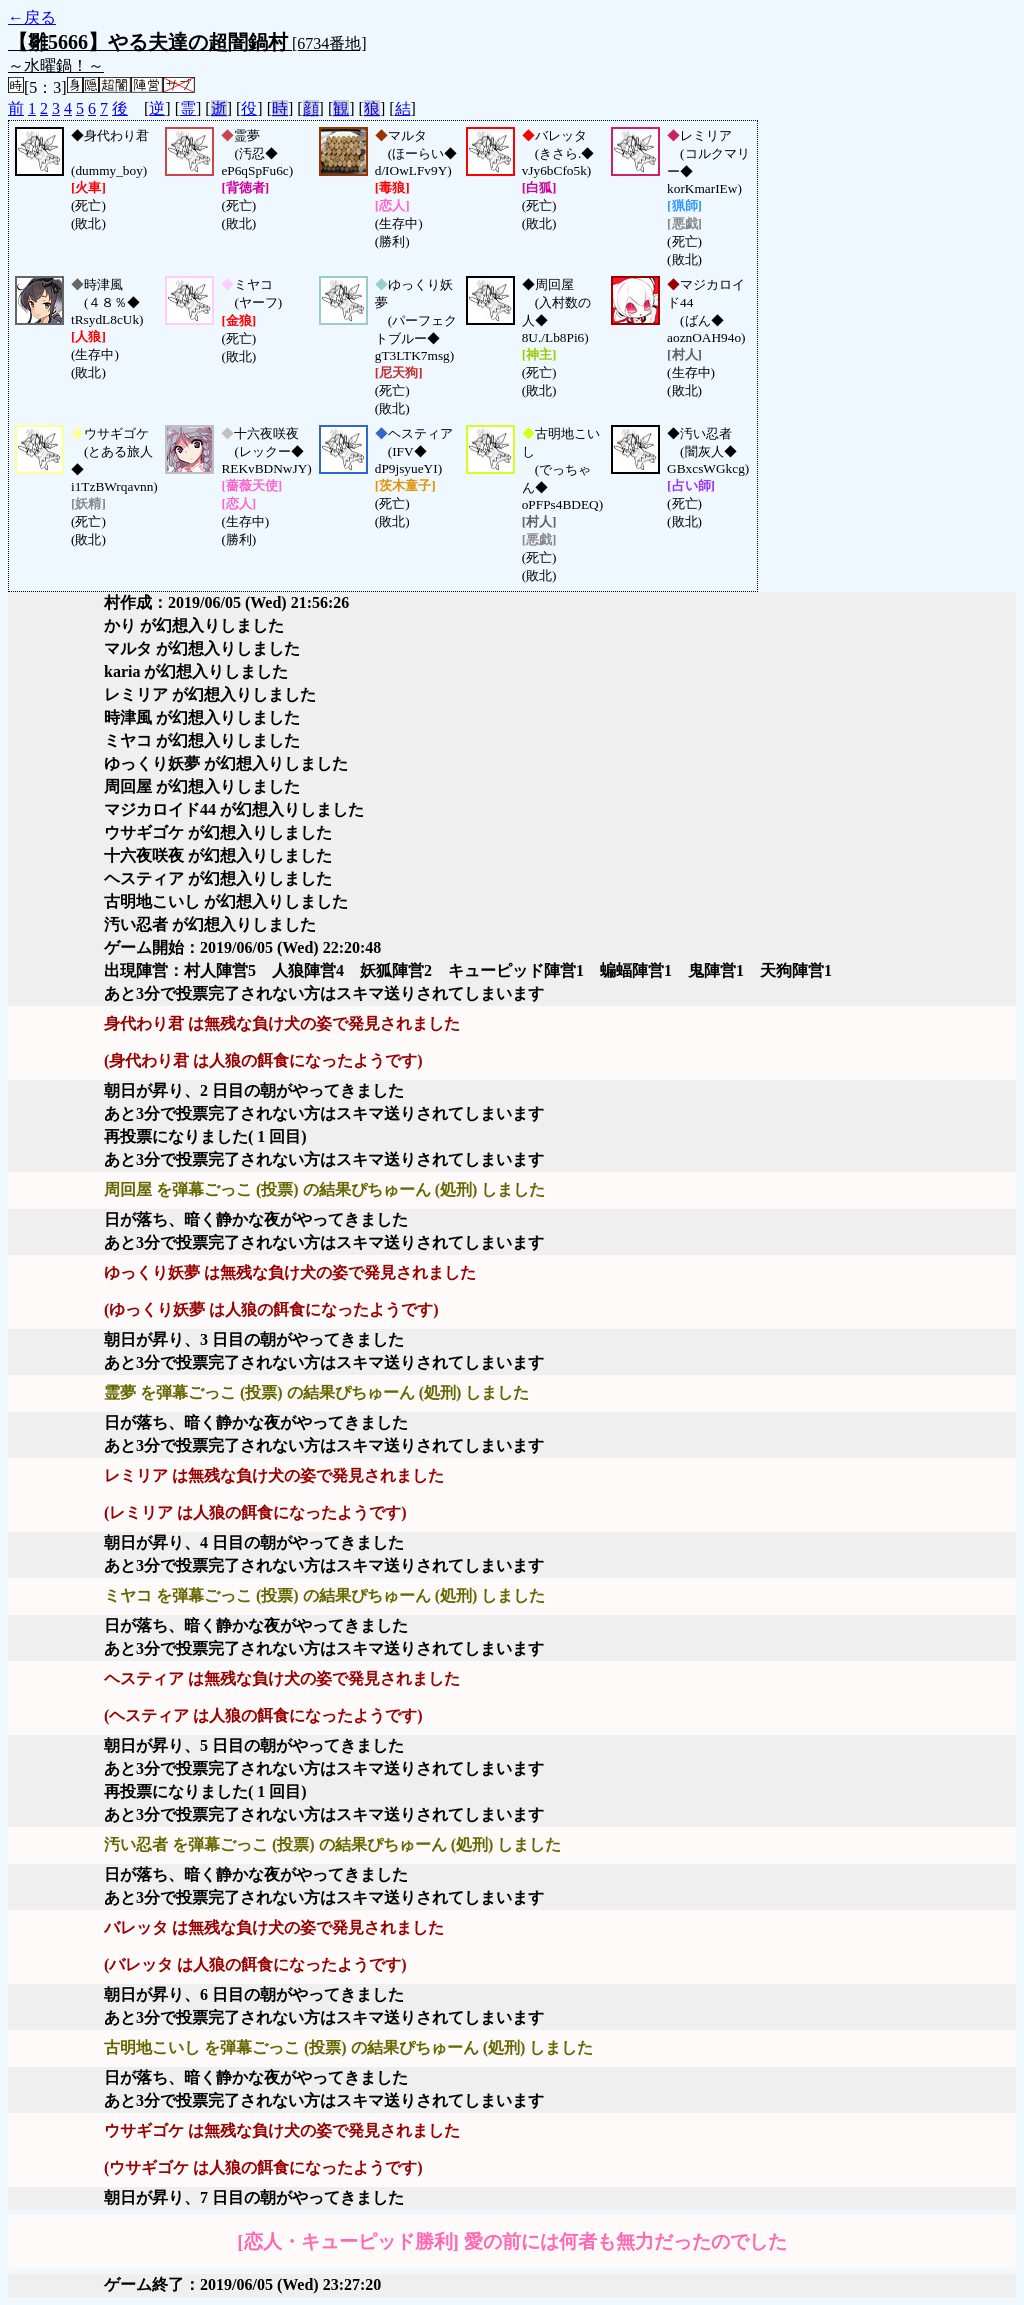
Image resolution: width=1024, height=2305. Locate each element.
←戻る (32, 17)
